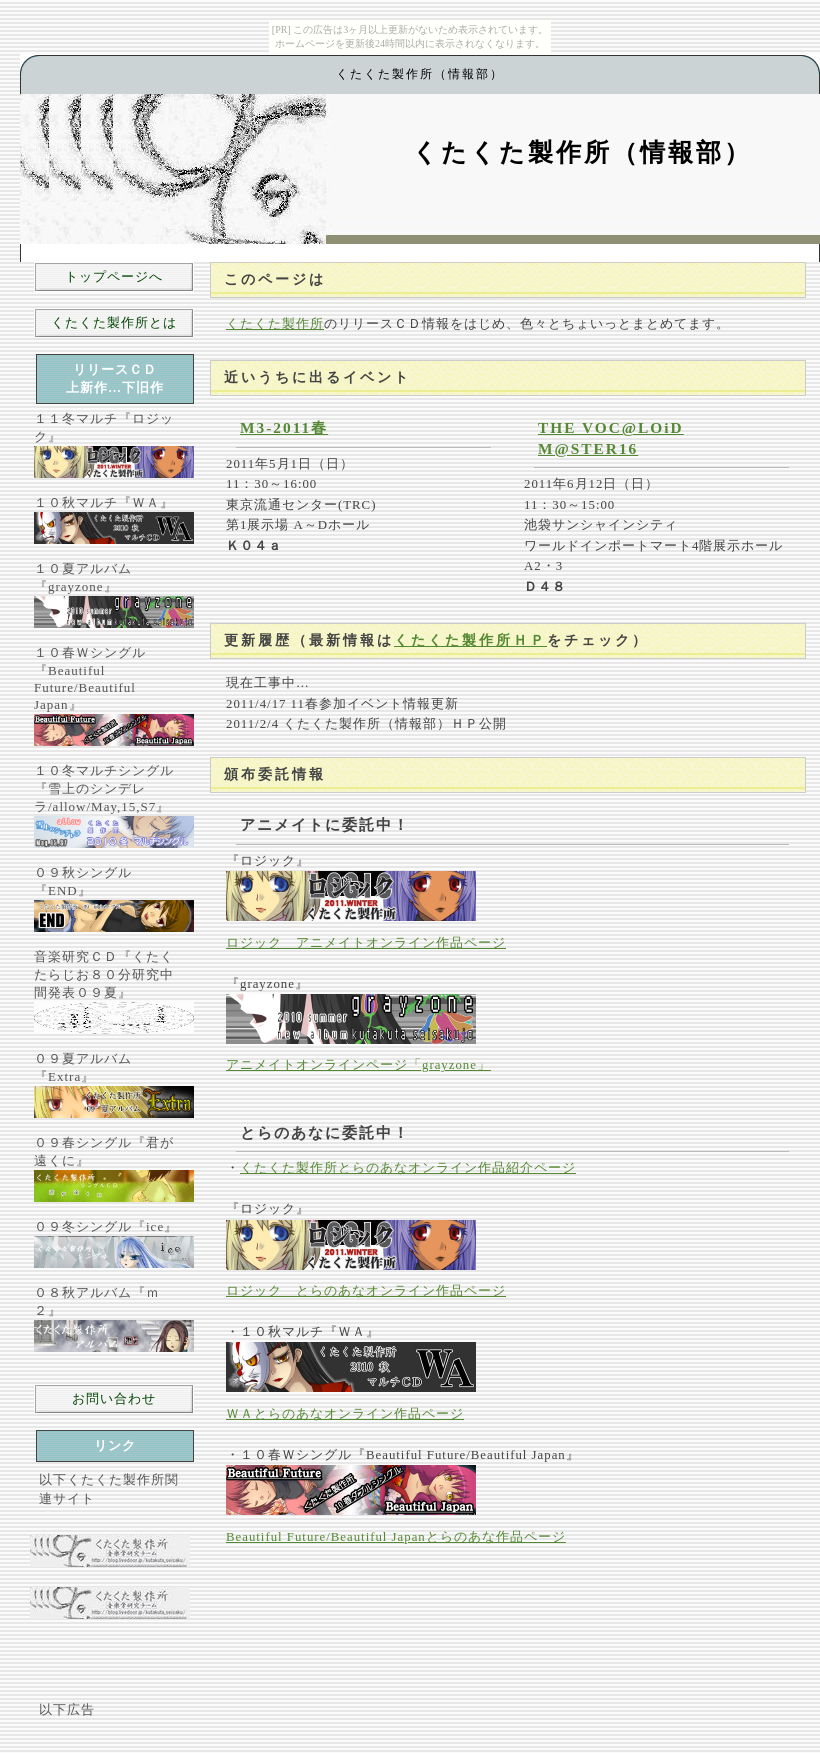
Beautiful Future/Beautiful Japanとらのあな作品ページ (396, 1537)
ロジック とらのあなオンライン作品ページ (366, 1291)
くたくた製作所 (275, 324)
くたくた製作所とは (114, 322)
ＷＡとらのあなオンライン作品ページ (345, 1414)
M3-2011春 (284, 427)
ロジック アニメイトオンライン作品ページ (366, 943)
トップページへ (114, 276)
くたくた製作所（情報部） (582, 152)
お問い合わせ (114, 1398)
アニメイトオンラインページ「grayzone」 (358, 1065)
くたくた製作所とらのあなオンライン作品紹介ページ (408, 1168)
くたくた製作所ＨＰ (470, 640)
